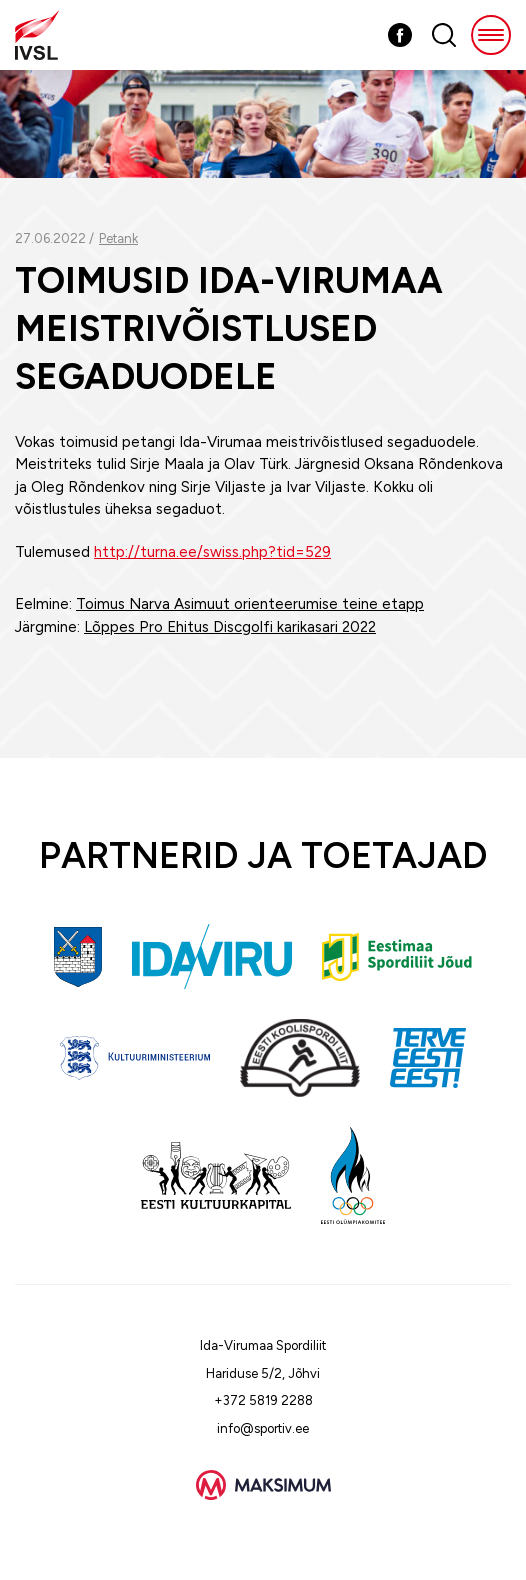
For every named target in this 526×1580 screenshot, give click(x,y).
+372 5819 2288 (263, 1400)
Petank (118, 238)
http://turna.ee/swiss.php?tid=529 (212, 552)
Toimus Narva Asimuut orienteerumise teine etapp (250, 604)
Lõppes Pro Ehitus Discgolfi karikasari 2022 (230, 627)
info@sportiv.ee (263, 1428)
